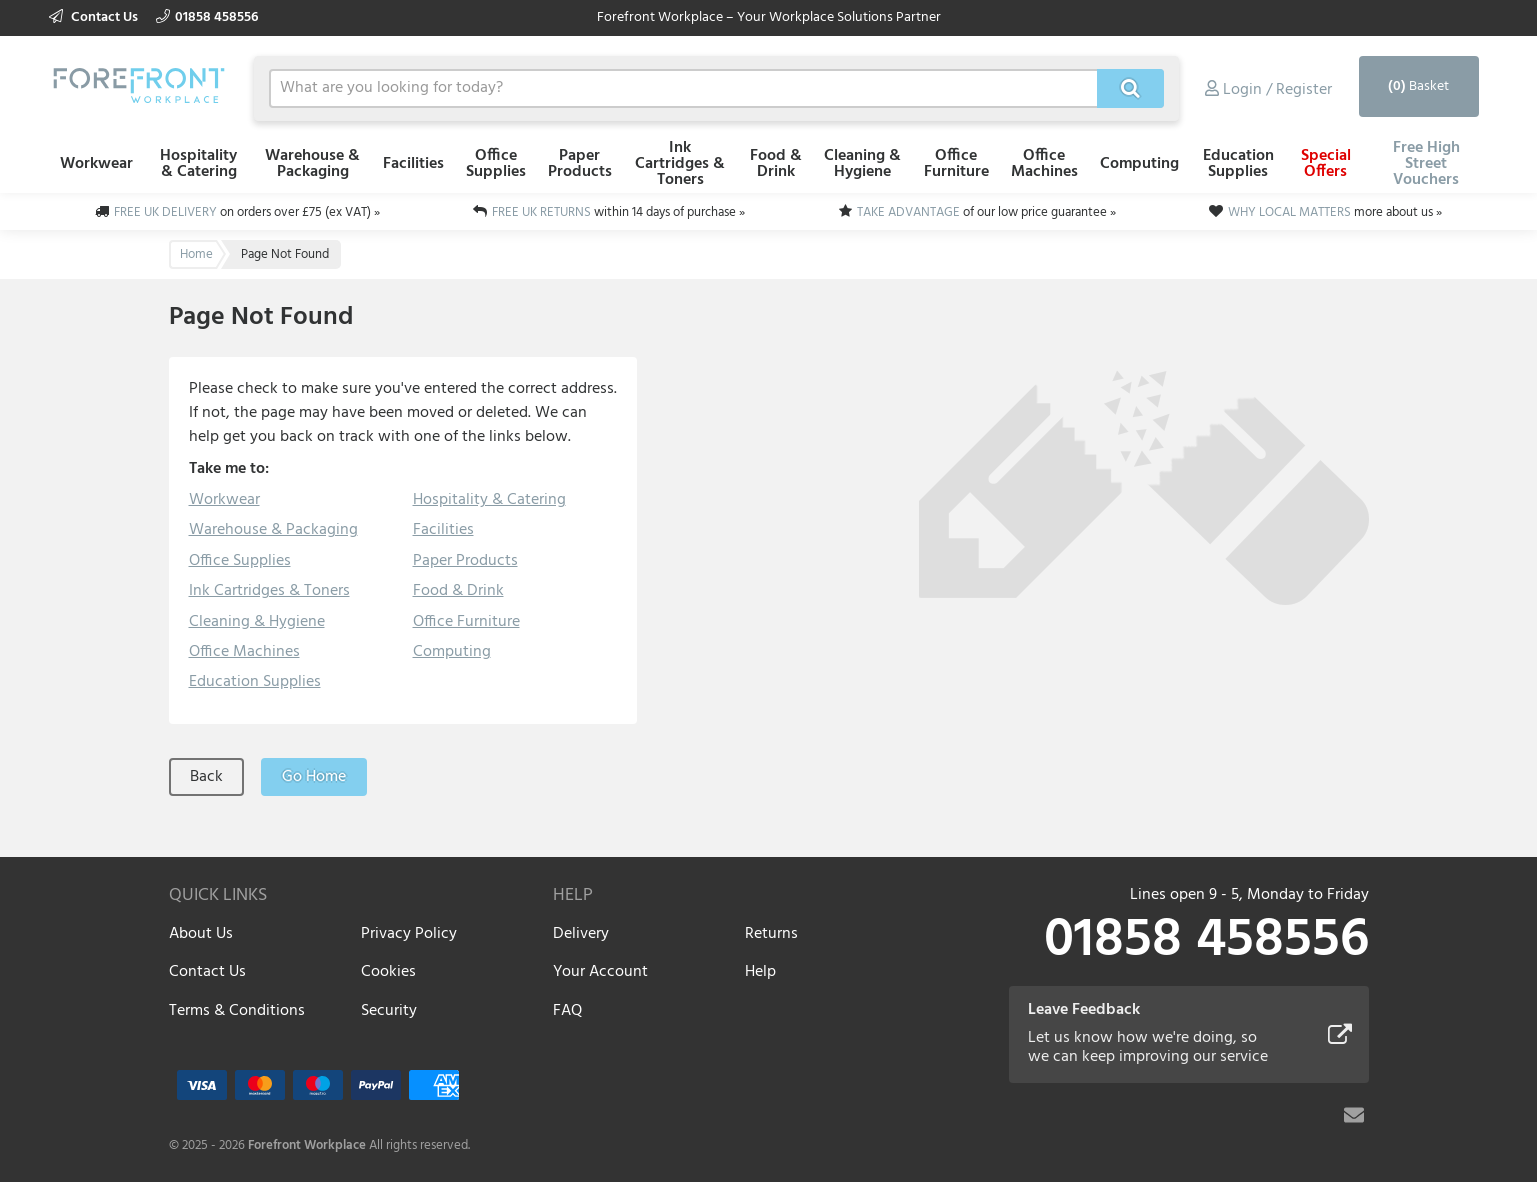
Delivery (581, 934)
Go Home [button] (314, 777)
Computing (1139, 164)
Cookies (388, 972)
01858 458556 (207, 17)
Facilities (413, 164)
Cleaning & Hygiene (862, 164)
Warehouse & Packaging (312, 164)
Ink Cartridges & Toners (680, 164)
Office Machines (1044, 164)
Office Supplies (496, 164)
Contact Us (95, 17)
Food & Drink (776, 164)
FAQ (567, 1011)
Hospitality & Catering (198, 164)
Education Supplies (1238, 164)
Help (760, 972)
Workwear (96, 164)
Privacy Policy (409, 934)
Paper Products (580, 164)
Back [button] (206, 777)
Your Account (600, 972)
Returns (771, 934)
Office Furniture (956, 164)
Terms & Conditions (237, 1011)
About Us (201, 934)
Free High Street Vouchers (1426, 164)
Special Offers (1326, 164)
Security (389, 1011)
